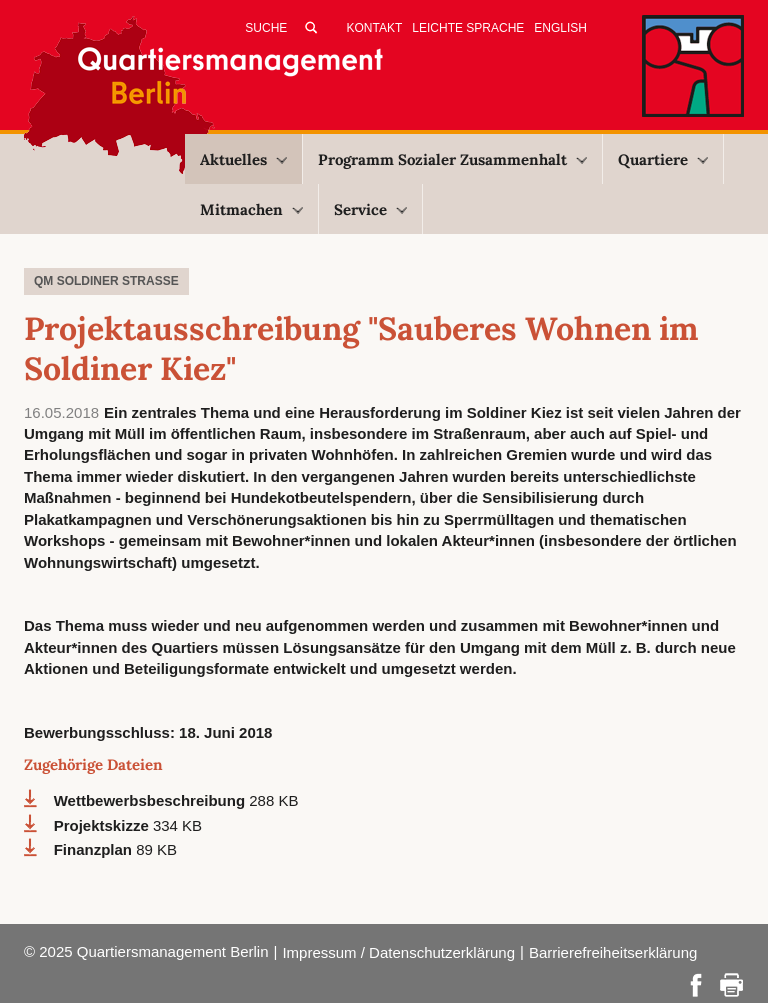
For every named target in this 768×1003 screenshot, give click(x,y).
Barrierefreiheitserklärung (613, 952)
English (560, 28)
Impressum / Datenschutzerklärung (398, 952)
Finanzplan (95, 849)
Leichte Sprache (468, 28)
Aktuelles (243, 159)
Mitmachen (251, 209)
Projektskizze (103, 825)
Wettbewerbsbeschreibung (152, 800)
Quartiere (663, 159)
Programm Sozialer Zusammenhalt (452, 159)
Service (370, 209)
